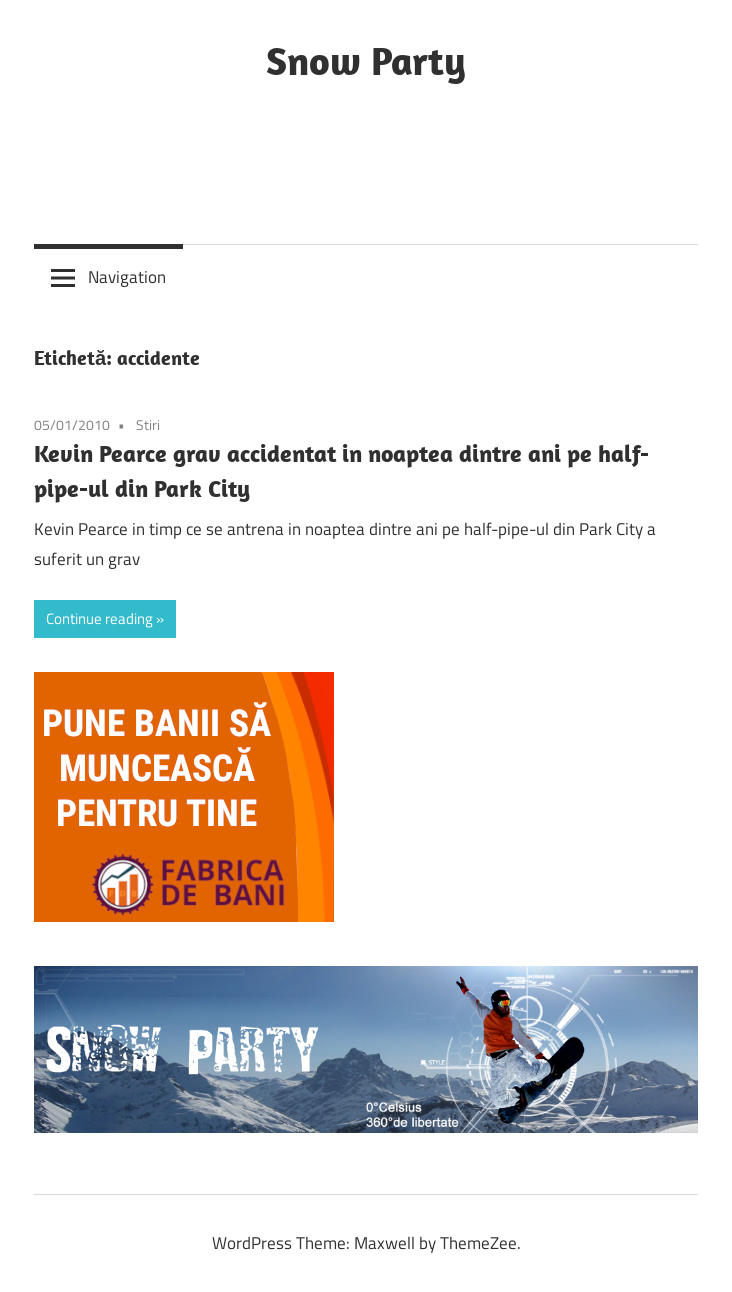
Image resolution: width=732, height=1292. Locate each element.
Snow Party (366, 60)
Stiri (148, 424)
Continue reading (99, 618)
